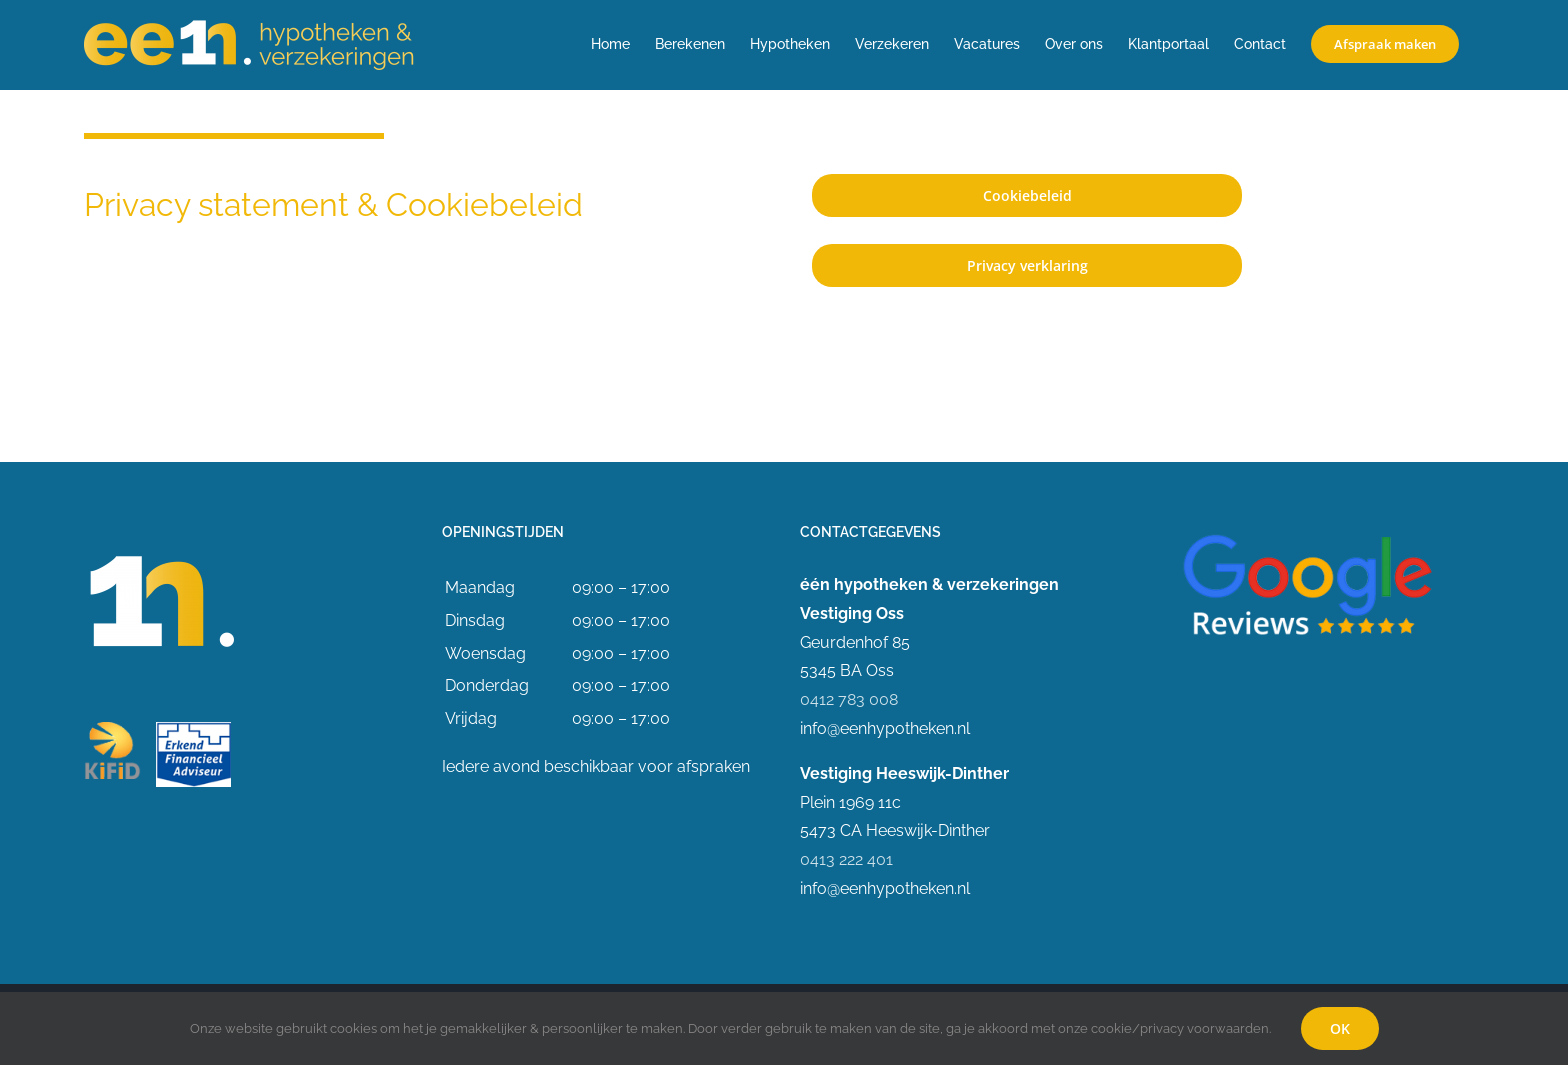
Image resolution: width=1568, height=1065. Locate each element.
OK (1340, 1028)
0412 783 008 (849, 699)
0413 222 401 (846, 859)
